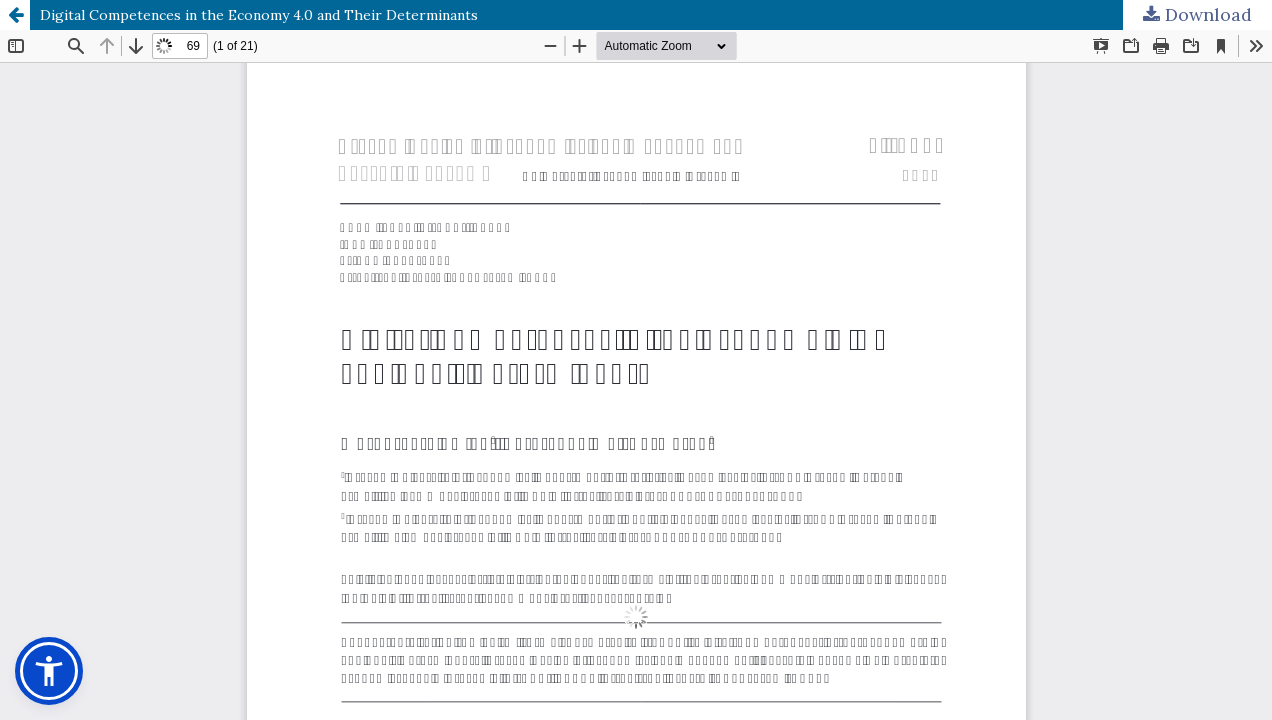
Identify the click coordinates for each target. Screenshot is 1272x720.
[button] (49, 671)
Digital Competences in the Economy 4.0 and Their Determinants (259, 15)
